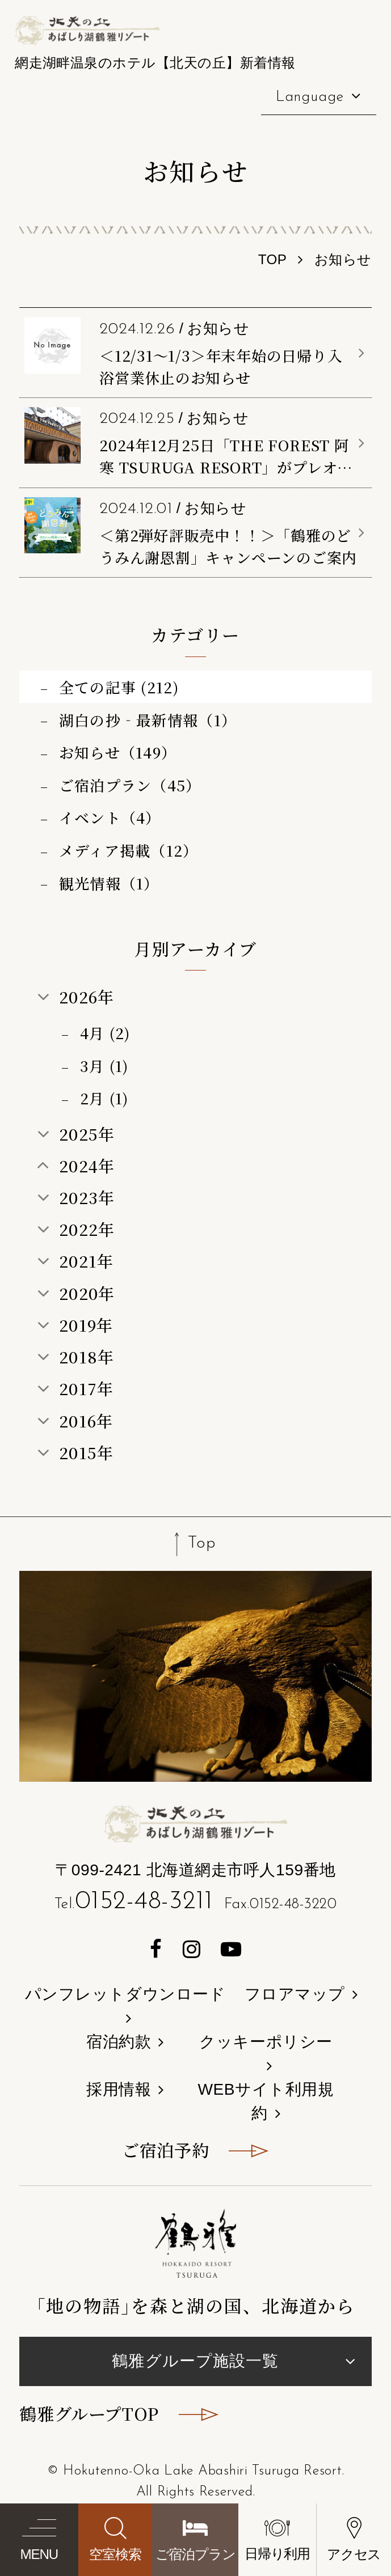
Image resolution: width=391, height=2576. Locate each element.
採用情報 (118, 2089)
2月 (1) (104, 1097)
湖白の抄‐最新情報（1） (148, 719)
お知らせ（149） (118, 752)
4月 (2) (105, 1032)
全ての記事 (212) (119, 686)
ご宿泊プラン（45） (130, 784)
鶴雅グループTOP (88, 2413)
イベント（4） (110, 817)
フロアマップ (295, 1994)
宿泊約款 (118, 2041)
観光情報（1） (109, 882)
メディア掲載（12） (129, 850)
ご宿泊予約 (165, 2149)
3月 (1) (104, 1065)
